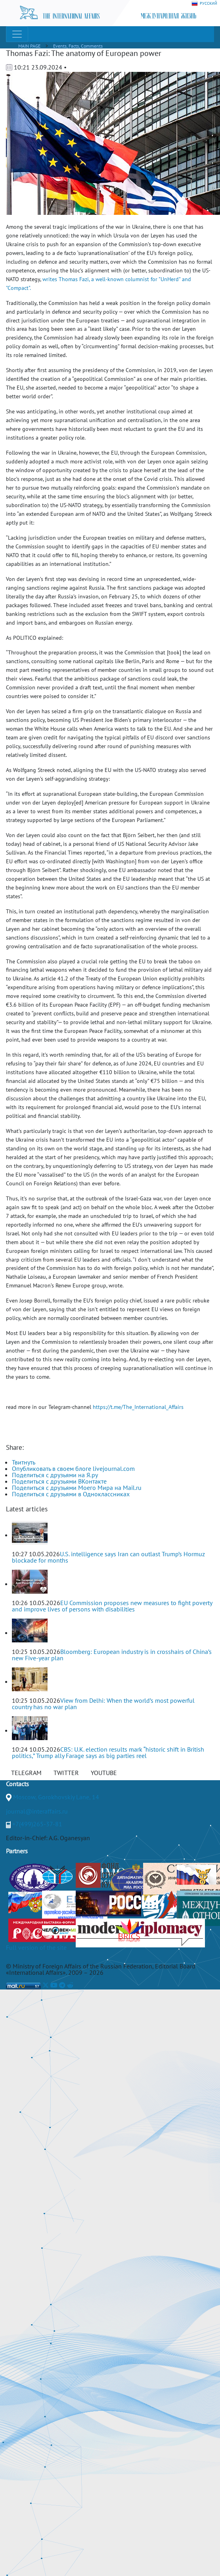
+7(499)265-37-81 (37, 1824)
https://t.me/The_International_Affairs (138, 1407)
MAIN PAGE (29, 46)
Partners (17, 1851)
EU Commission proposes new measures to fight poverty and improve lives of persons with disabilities (112, 1606)
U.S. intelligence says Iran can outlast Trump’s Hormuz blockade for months (108, 1557)
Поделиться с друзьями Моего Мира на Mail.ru (77, 1488)
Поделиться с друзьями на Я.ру (55, 1475)
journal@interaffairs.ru (37, 1811)
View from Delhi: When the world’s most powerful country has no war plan (103, 1703)
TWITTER (66, 1773)
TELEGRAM (26, 1773)
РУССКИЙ (204, 3)
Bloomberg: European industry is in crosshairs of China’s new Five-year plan (112, 1655)
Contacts (17, 1784)
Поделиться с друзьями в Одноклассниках (71, 1494)
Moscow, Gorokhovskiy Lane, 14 (56, 1797)
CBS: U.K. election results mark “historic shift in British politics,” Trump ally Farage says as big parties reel (108, 1752)
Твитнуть (23, 1462)
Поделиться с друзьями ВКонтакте (59, 1481)
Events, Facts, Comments (78, 46)
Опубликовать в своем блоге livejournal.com (73, 1468)
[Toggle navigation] (17, 34)
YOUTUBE (104, 1773)
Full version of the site (36, 1947)
